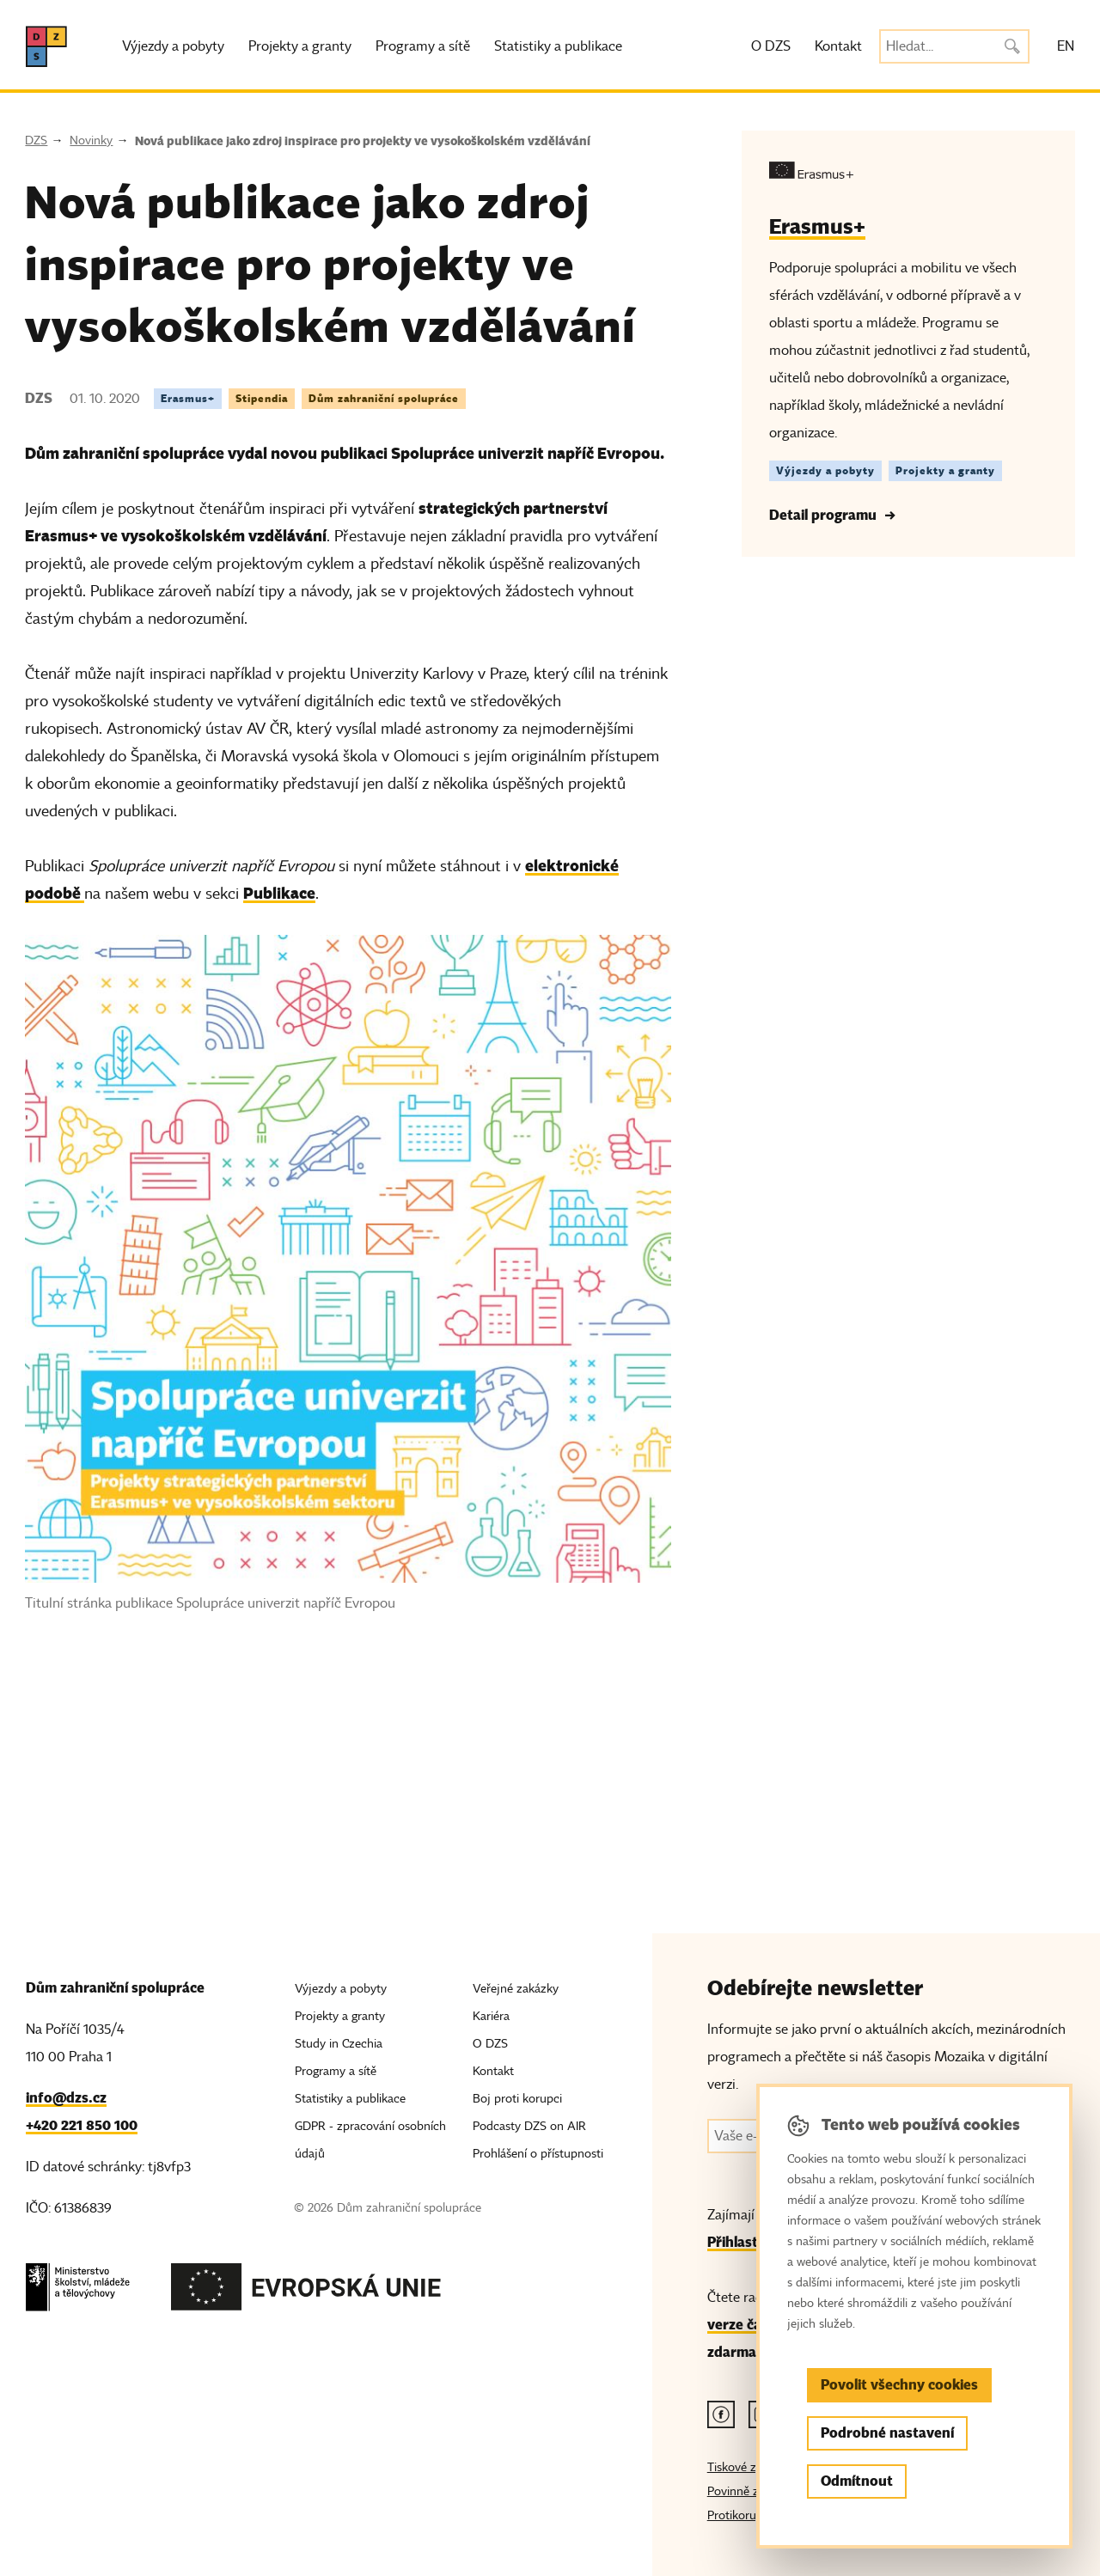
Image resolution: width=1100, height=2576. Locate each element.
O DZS (771, 46)
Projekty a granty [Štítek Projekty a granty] (945, 470)
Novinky (91, 140)
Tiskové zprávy (746, 2467)
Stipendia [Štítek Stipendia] (261, 398)
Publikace (279, 893)
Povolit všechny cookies (899, 2385)
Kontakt (838, 46)
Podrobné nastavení (887, 2433)
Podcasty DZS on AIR (529, 2126)
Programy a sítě (423, 46)
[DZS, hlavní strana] (46, 46)
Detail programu (823, 515)
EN (1065, 46)
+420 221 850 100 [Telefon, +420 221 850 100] (82, 2125)
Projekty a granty (299, 46)
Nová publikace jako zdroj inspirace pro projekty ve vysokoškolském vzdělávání (362, 141)
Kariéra (491, 2016)
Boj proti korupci (517, 2098)
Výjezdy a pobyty (173, 46)
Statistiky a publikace (558, 46)
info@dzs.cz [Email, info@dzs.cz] (66, 2098)
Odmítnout (857, 2481)
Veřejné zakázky (516, 1988)
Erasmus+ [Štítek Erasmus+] (188, 398)
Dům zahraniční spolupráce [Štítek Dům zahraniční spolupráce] (384, 398)
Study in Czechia (338, 2043)
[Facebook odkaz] (721, 2414)
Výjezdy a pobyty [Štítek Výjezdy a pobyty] (825, 470)
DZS (36, 140)
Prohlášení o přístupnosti (538, 2153)
